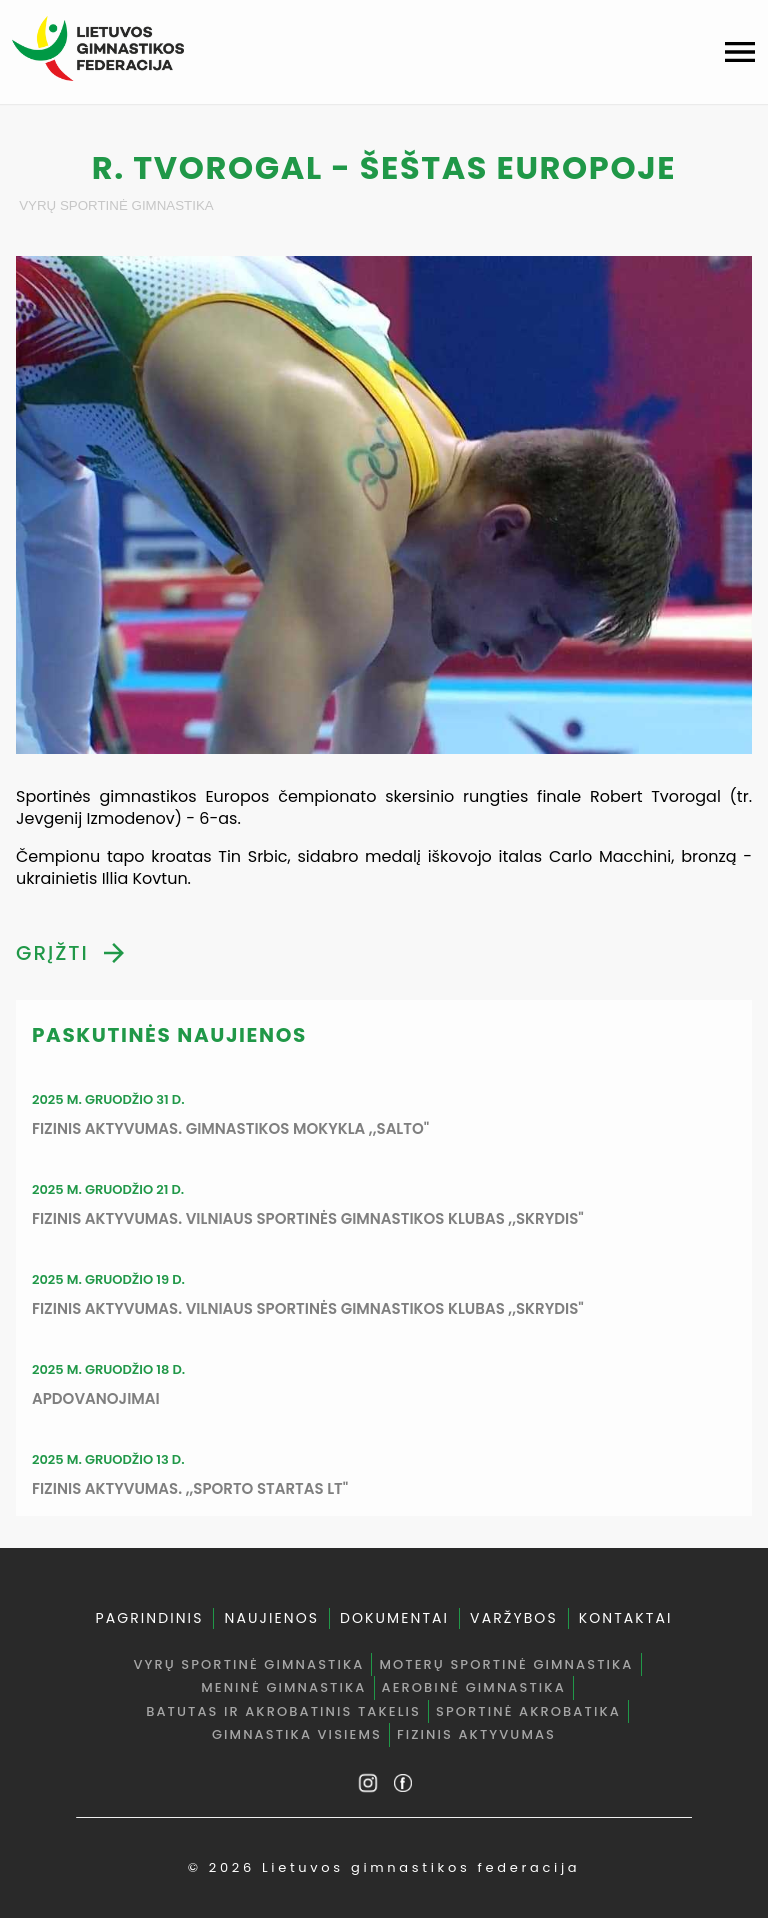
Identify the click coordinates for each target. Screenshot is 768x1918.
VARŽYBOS (514, 1618)
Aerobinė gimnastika (474, 1687)
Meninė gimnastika (283, 1687)
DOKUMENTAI (394, 1618)
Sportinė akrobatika (528, 1711)
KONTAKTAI (626, 1618)
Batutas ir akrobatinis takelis (283, 1711)
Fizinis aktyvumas (476, 1734)
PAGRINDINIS (149, 1618)
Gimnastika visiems (297, 1734)
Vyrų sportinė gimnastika (116, 205)
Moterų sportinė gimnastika (506, 1664)
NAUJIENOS (271, 1618)
